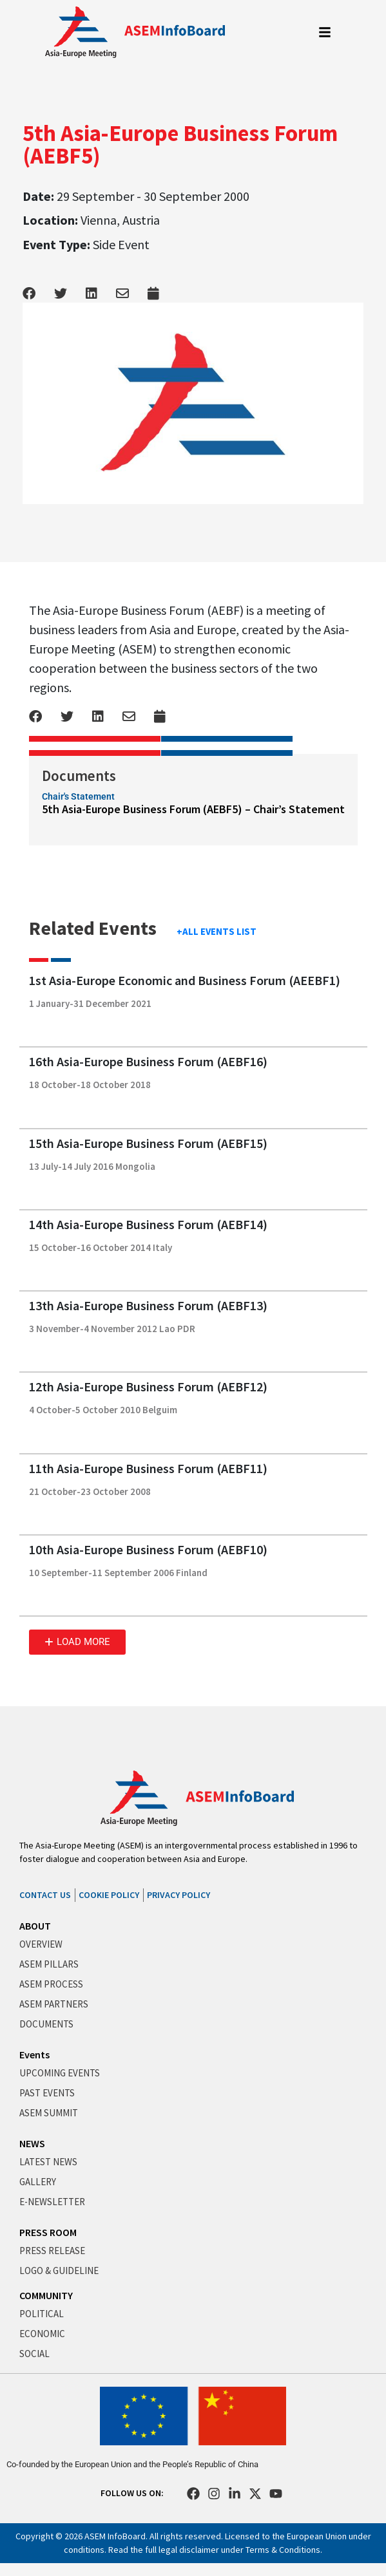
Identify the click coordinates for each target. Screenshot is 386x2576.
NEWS (32, 2143)
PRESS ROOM (48, 2232)
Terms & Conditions (283, 2549)
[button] (77, 1642)
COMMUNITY (46, 2295)
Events (34, 2054)
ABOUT (35, 1925)
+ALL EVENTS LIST (216, 931)
